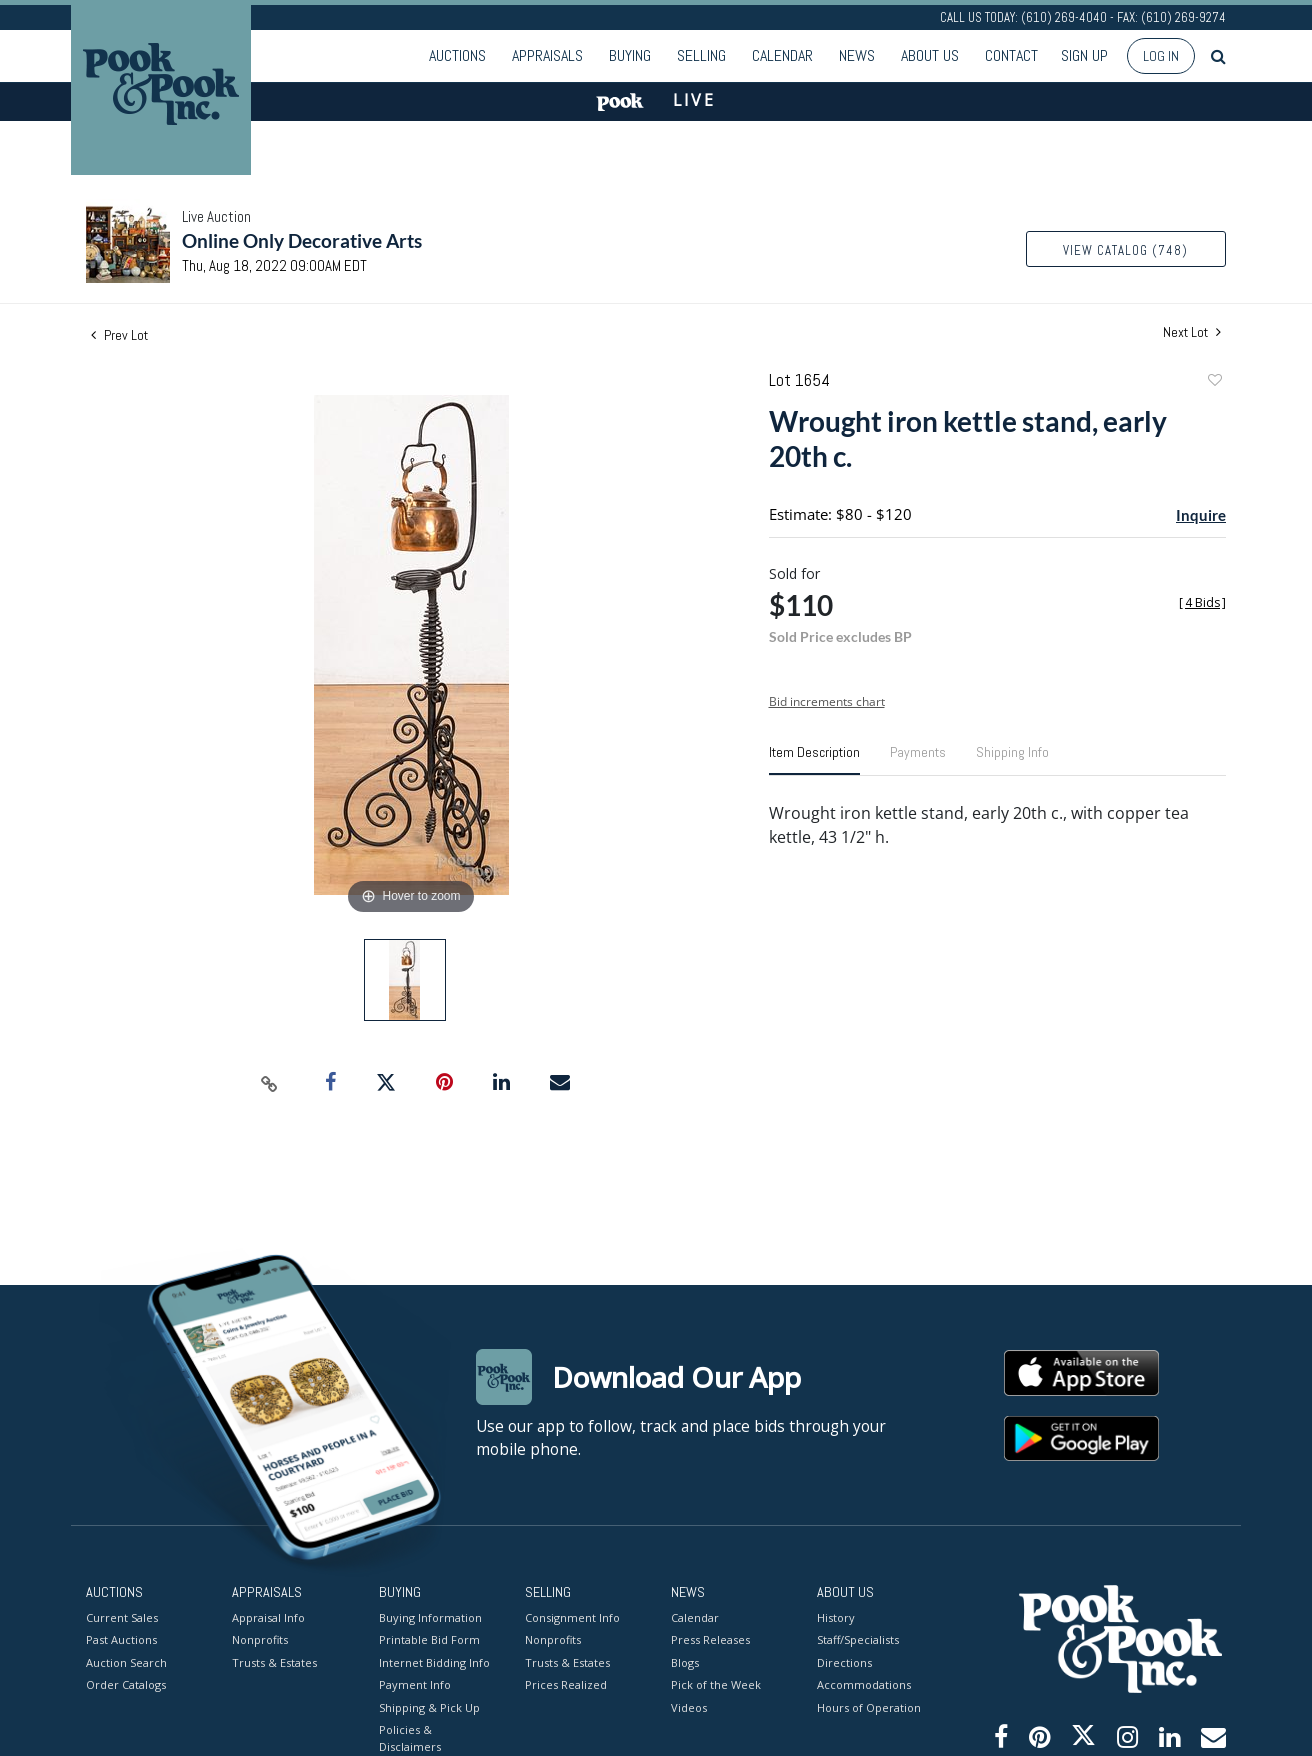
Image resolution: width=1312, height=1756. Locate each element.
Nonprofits (260, 1639)
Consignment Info (572, 1616)
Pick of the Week (716, 1684)
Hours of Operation (869, 1706)
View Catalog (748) (1125, 250)
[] (1202, 602)
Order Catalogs (126, 1684)
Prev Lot (119, 335)
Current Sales (122, 1616)
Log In (1161, 56)
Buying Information (430, 1616)
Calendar (782, 55)
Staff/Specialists (858, 1639)
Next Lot (1192, 332)
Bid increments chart (827, 701)
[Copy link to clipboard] (270, 1083)
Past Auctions (121, 1639)
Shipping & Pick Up (429, 1706)
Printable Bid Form (429, 1639)
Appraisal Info (268, 1616)
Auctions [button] (457, 55)
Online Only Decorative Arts (302, 240)
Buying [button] (630, 55)
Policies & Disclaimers (410, 1738)
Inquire (1201, 515)
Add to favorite (1214, 382)
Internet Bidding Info (434, 1661)
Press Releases (710, 1639)
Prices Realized (566, 1684)
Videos (689, 1706)
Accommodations (864, 1684)
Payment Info (415, 1684)
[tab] (814, 760)
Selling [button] (701, 55)
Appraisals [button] (547, 55)
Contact (1011, 55)
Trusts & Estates (274, 1661)
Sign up (1084, 55)
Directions (844, 1661)
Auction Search (126, 1661)
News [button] (857, 55)
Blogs (685, 1661)
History (836, 1616)
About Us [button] (930, 55)
